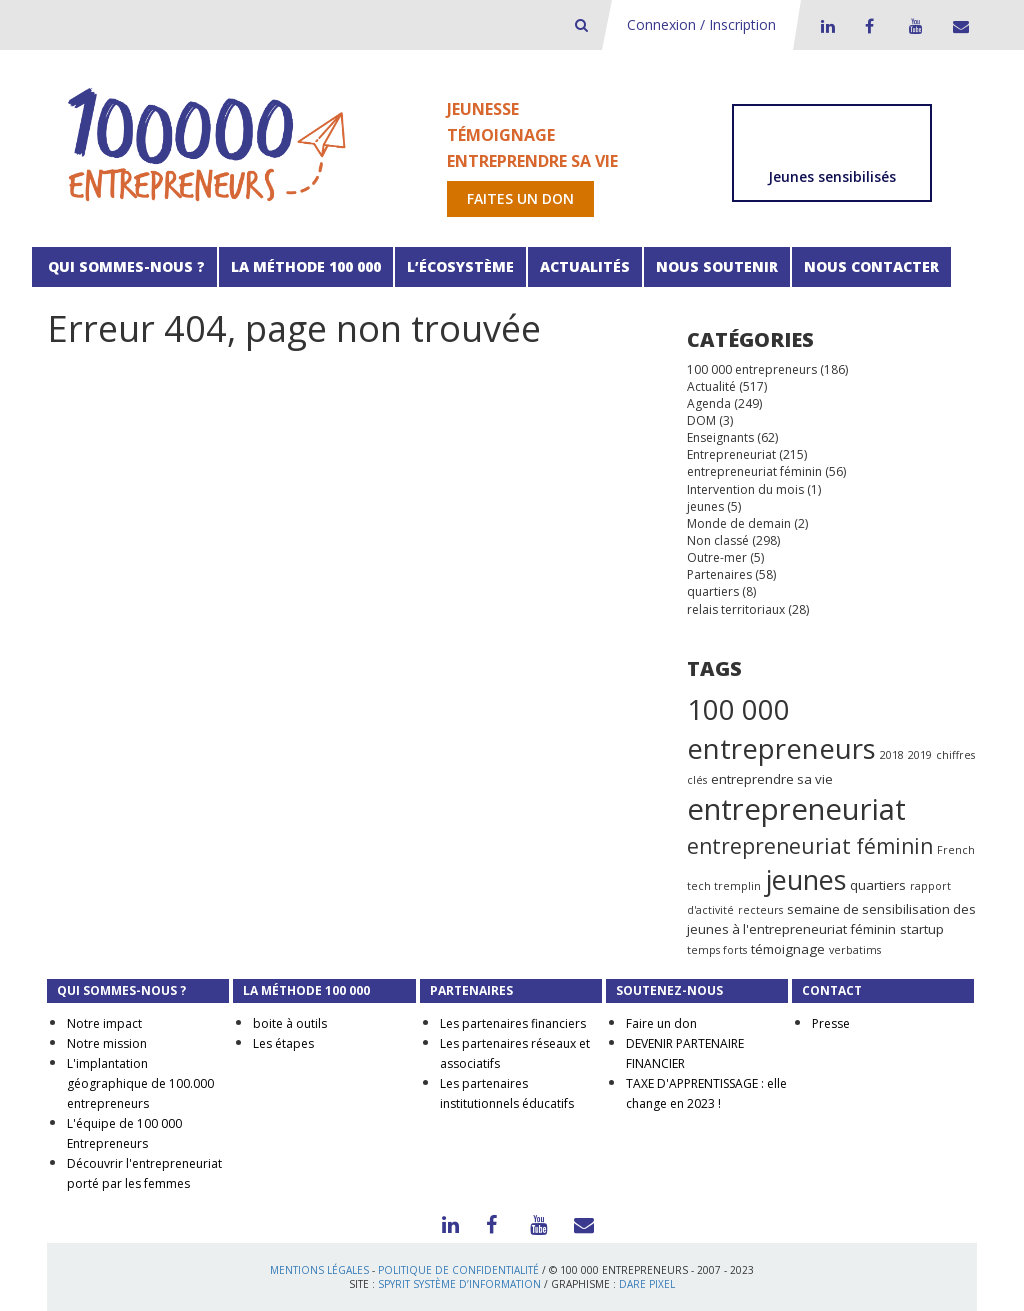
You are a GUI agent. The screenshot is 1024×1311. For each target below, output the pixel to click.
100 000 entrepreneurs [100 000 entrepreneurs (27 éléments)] (781, 729)
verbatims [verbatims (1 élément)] (855, 950)
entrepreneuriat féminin (754, 471)
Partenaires (719, 574)
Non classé (718, 540)
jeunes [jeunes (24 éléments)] (805, 879)
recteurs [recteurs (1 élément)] (760, 910)
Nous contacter (871, 266)
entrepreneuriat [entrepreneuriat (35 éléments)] (796, 809)
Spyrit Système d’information (459, 1284)
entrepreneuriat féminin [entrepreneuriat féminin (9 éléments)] (810, 846)
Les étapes (283, 1043)
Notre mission (107, 1043)
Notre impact (104, 1023)
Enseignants (720, 437)
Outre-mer (717, 557)
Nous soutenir (717, 266)
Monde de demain (739, 523)
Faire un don (661, 1023)
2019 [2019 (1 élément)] (920, 755)
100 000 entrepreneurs (752, 369)
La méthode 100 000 (306, 266)
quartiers (713, 591)
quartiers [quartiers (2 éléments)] (878, 885)
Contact (957, 26)
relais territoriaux (736, 609)
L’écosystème (460, 266)
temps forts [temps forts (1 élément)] (717, 950)
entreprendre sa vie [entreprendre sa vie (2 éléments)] (772, 779)
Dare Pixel (647, 1284)
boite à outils (290, 1023)
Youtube (913, 26)
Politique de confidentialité (458, 1270)
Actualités (585, 266)
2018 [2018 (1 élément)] (892, 755)
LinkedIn (825, 26)
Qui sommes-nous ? (124, 266)
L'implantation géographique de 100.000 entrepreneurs (140, 1083)
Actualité (711, 386)
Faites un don (520, 198)
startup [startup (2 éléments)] (922, 929)
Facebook (869, 26)
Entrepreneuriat (731, 454)
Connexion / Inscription (701, 24)
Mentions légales (319, 1270)
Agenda (709, 403)
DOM (701, 420)
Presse (831, 1023)
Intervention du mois (745, 489)
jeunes (705, 506)
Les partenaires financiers (513, 1023)
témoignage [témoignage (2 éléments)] (788, 949)
